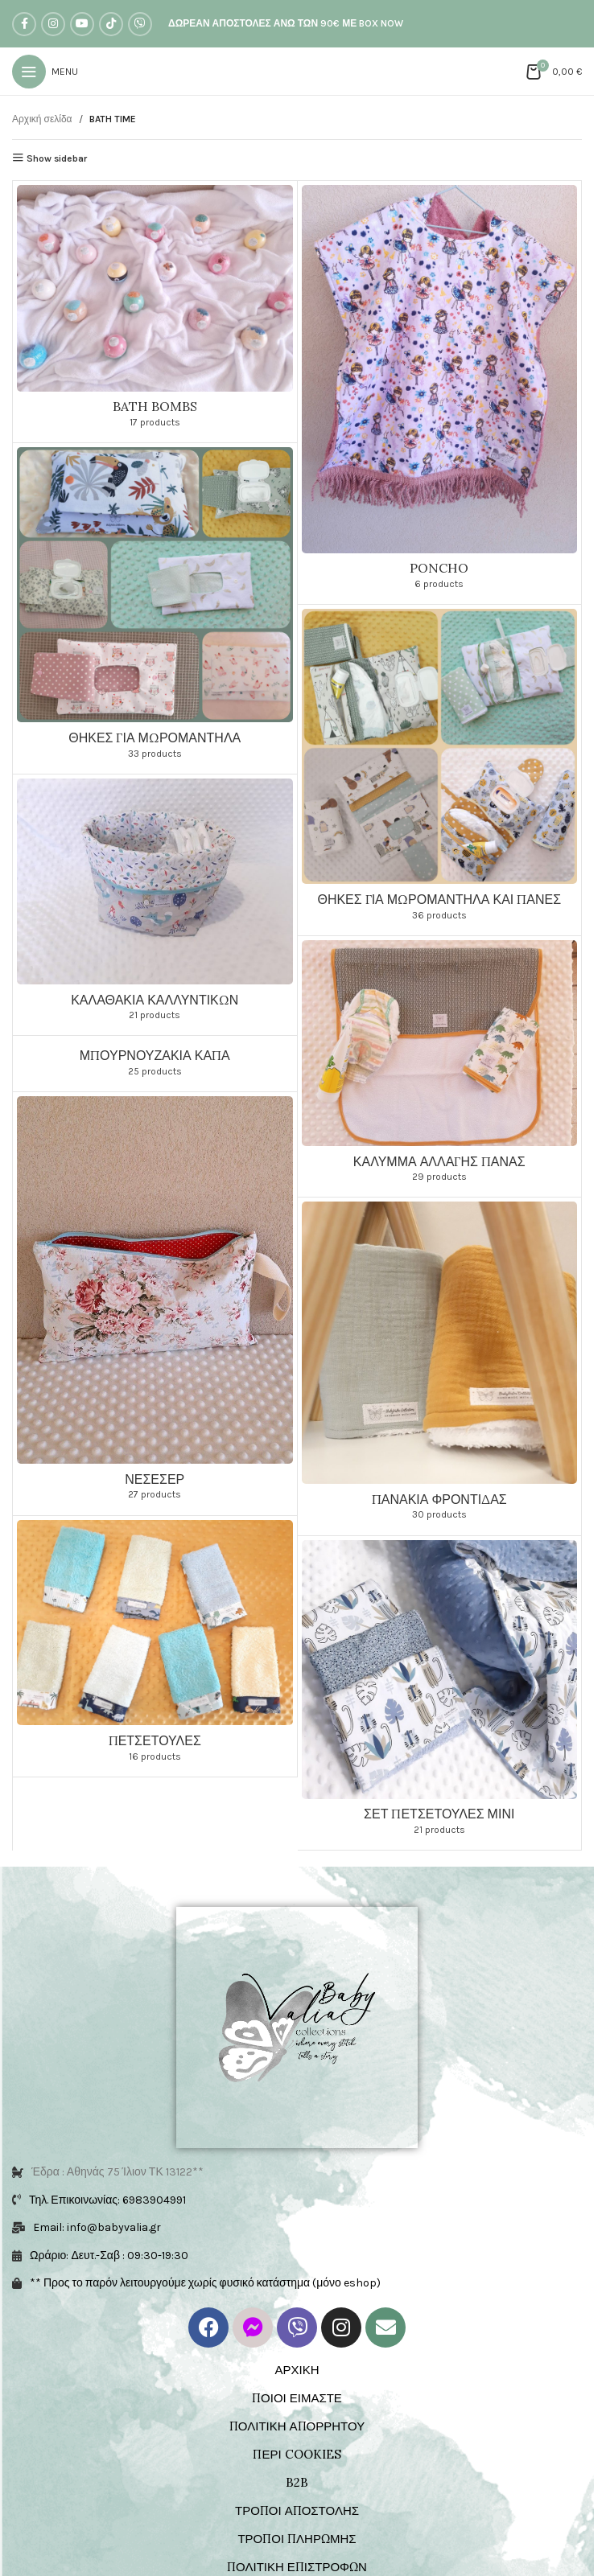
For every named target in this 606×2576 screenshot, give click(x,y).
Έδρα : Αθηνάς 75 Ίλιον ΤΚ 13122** (117, 2172)
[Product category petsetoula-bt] (155, 1646)
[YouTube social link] (82, 24)
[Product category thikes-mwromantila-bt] (155, 608)
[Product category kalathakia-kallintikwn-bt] (155, 905)
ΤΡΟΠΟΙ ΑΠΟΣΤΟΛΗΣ (297, 2510)
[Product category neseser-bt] (155, 1303)
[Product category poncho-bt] (440, 392)
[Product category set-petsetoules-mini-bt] (440, 1693)
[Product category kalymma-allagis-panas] (440, 1066)
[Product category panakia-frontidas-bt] (440, 1366)
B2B (297, 2482)
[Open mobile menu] (45, 71)
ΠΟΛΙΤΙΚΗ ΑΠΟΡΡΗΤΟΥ (297, 2426)
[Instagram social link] (53, 24)
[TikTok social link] (111, 24)
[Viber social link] (140, 24)
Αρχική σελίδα (42, 119)
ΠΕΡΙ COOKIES (296, 2454)
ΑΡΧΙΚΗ (296, 2369)
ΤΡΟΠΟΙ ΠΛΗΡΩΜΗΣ (296, 2538)
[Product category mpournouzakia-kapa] (155, 1063)
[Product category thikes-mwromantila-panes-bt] (440, 770)
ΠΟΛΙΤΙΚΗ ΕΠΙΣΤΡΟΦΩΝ (297, 2566)
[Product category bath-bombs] (155, 311)
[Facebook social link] (24, 24)
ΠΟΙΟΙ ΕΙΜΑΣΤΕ (297, 2397)
